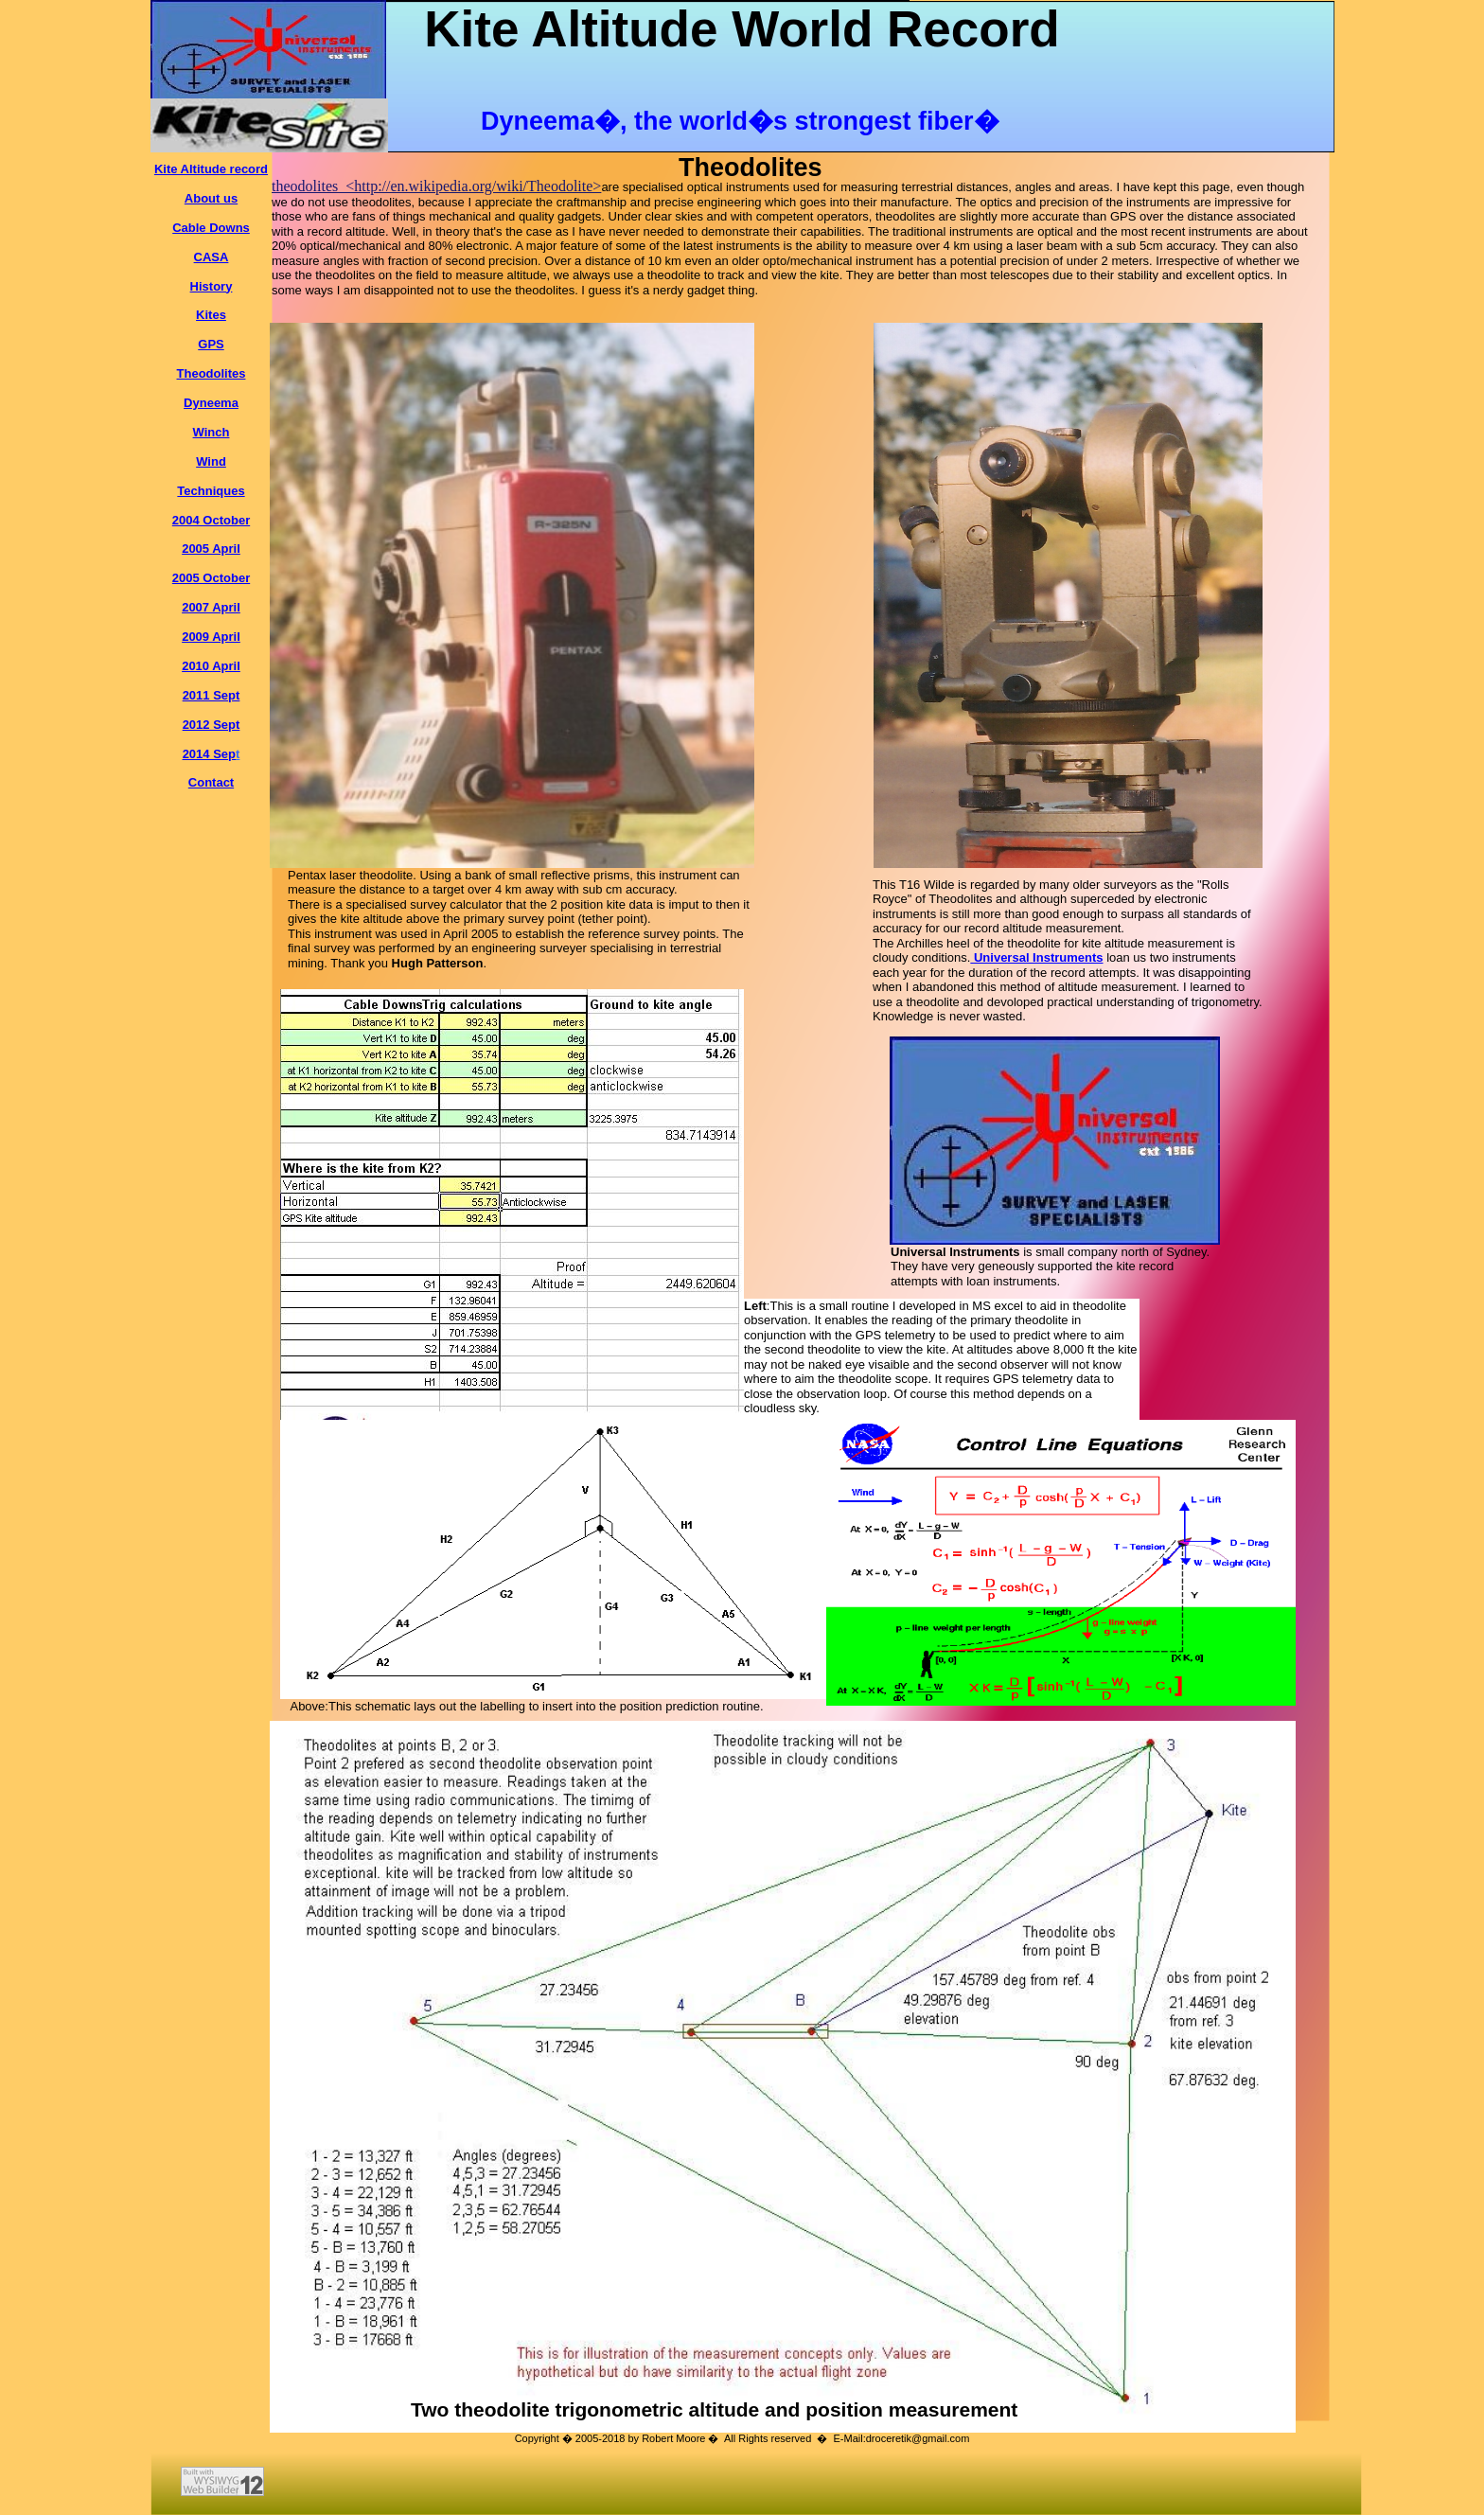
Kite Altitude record (211, 169)
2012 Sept (211, 724)
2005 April (211, 548)
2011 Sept (211, 695)
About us (211, 198)
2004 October (211, 520)
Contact (211, 782)
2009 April (211, 636)
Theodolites (211, 373)
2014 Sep (209, 754)
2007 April (211, 607)
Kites (211, 315)
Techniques (210, 491)
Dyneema (211, 403)
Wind (211, 461)
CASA (211, 257)
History (211, 286)
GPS (210, 344)
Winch (211, 432)
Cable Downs (211, 228)
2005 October (211, 578)
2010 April (211, 666)
